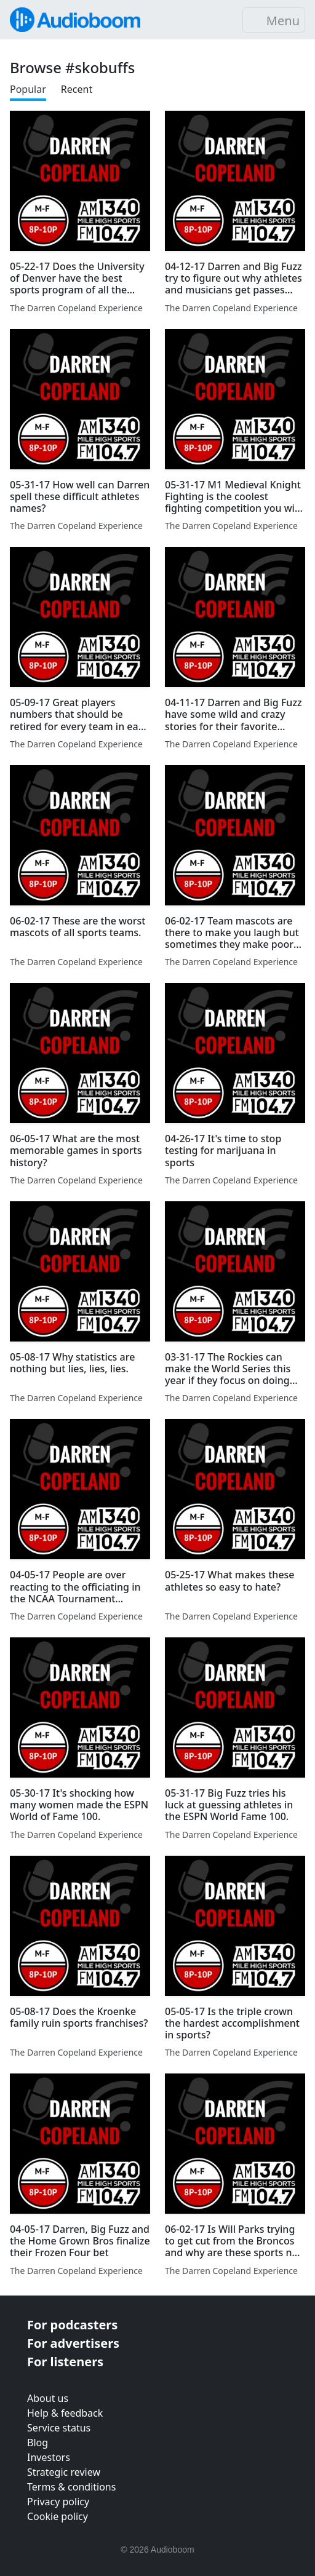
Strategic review (63, 2472)
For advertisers (73, 2343)
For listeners (65, 2361)
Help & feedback (65, 2413)
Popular (28, 89)
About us (47, 2398)
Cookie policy (57, 2516)
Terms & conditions (71, 2487)
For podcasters (72, 2324)
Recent (76, 89)
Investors (48, 2457)
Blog (37, 2442)
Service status (58, 2428)
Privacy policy (58, 2501)
